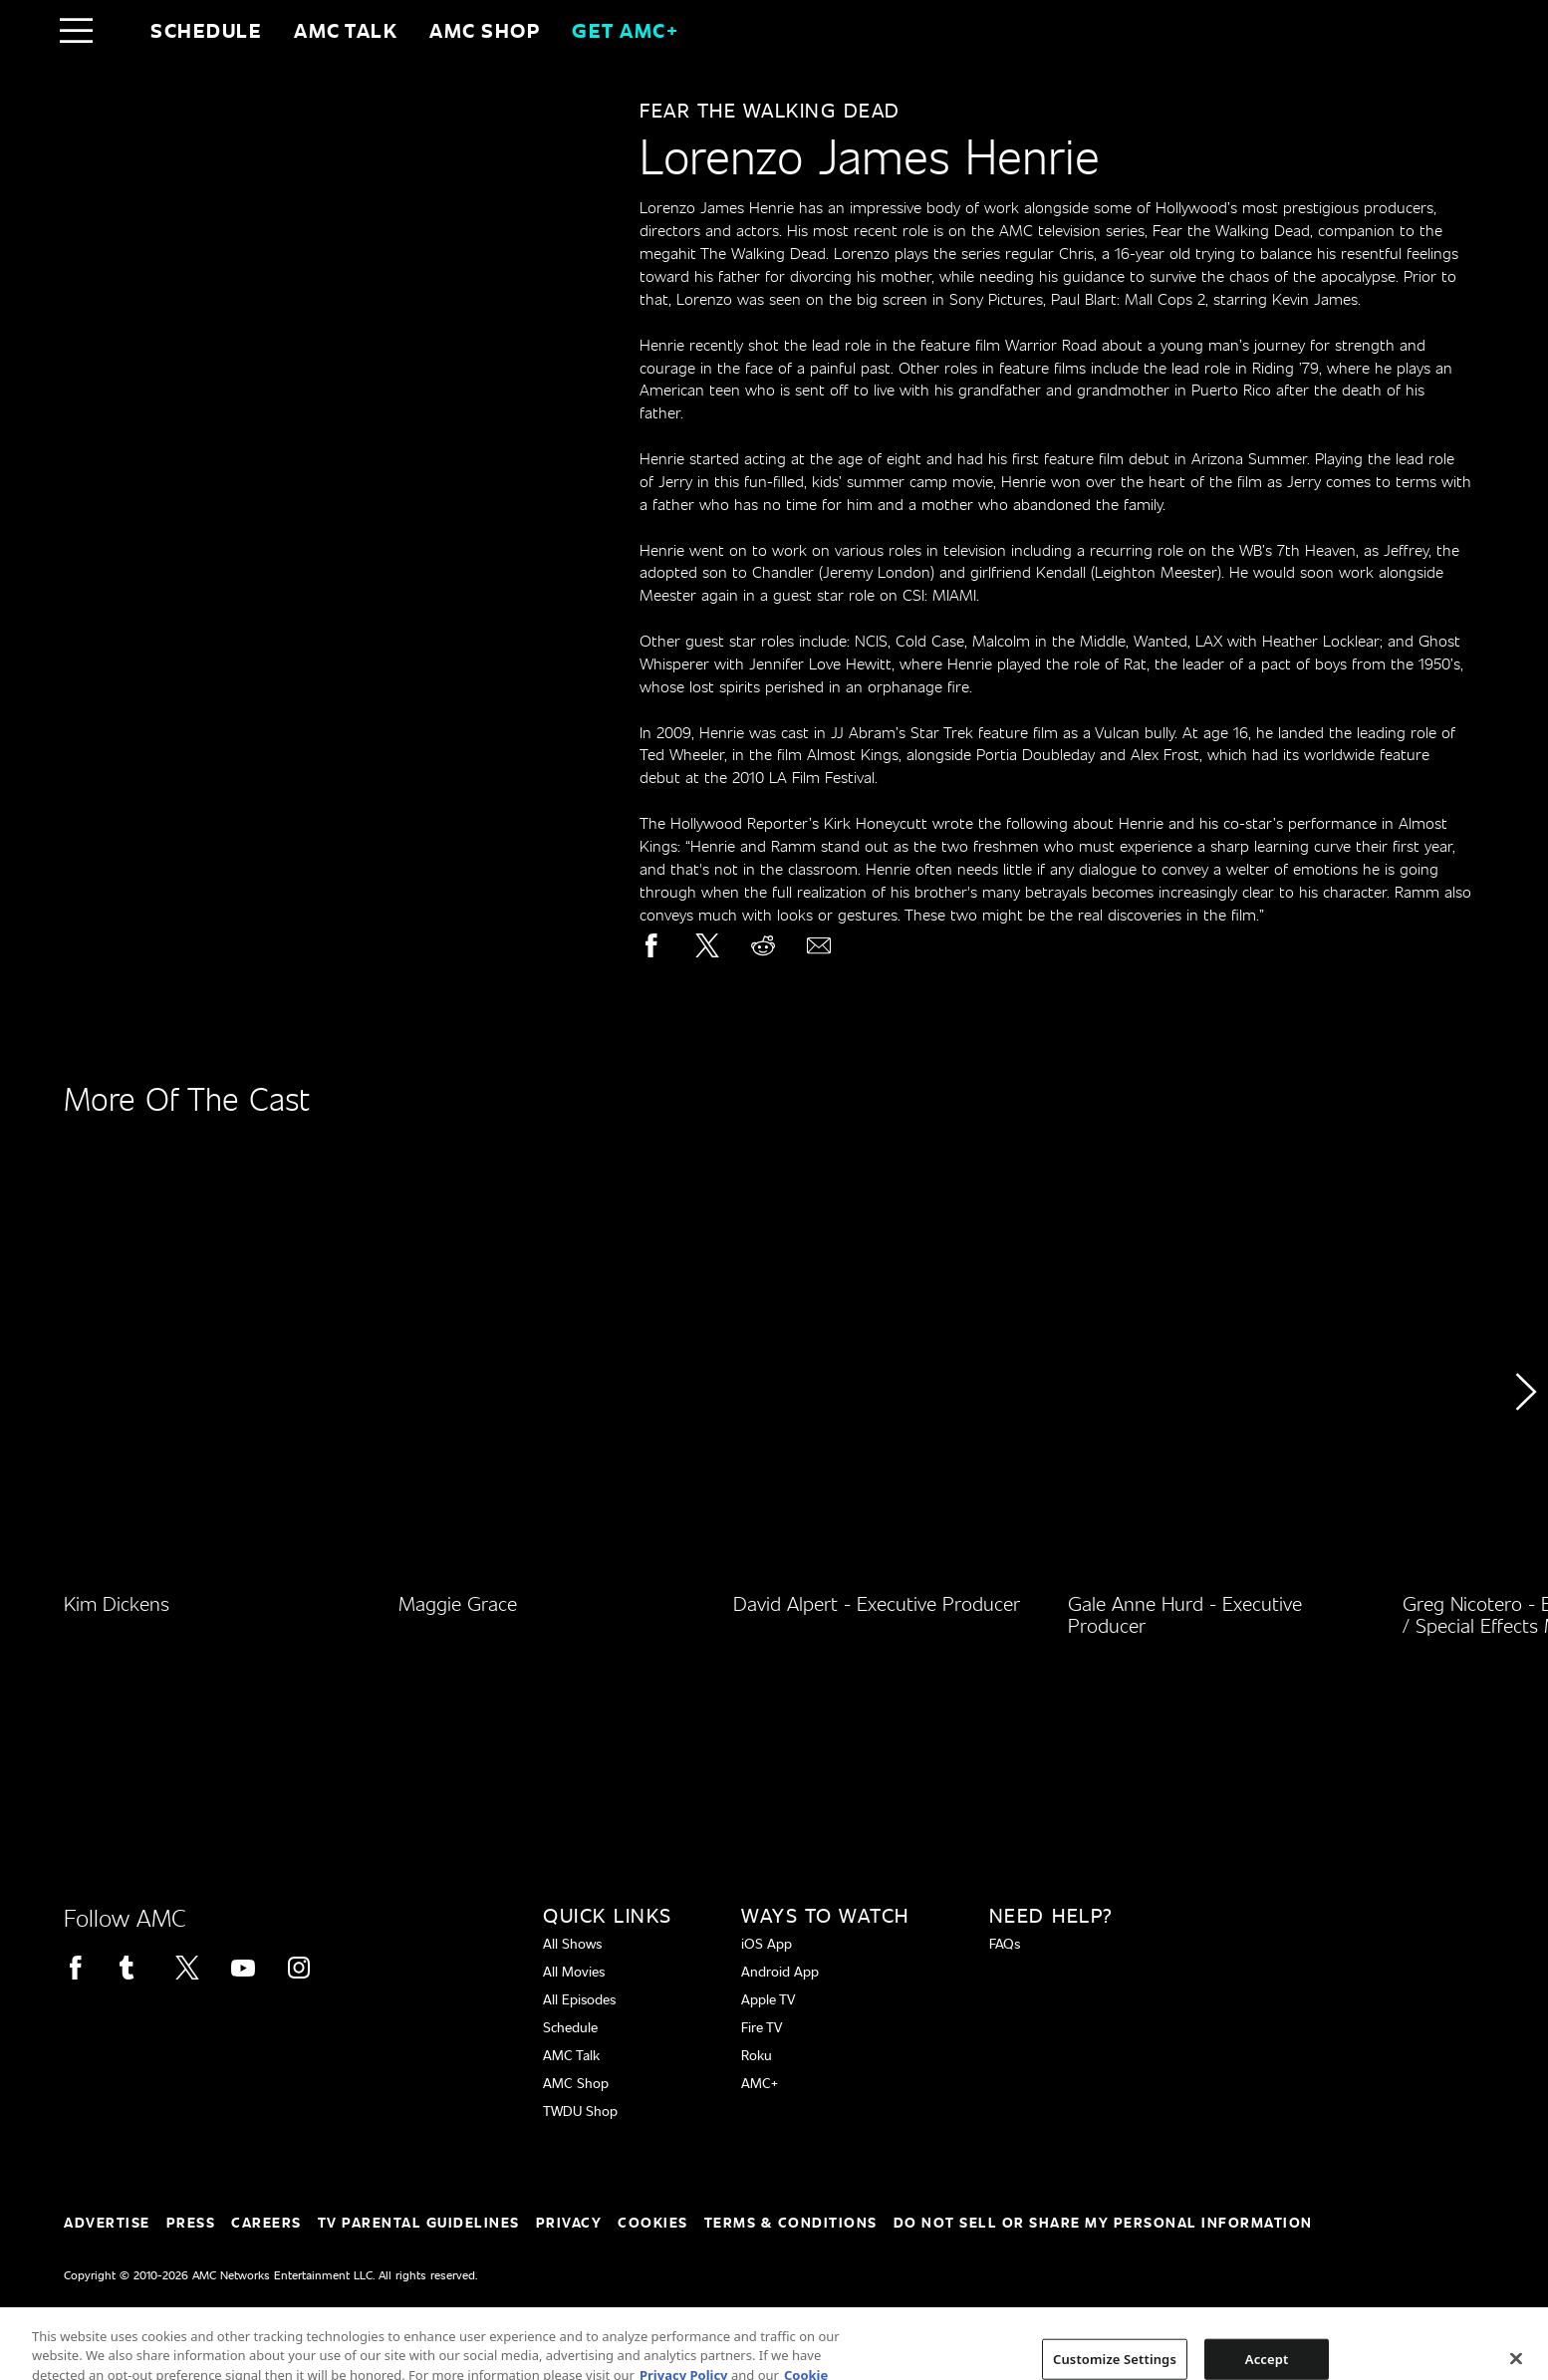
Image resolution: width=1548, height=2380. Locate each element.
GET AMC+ (625, 30)
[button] (1524, 1448)
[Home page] (118, 30)
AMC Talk (345, 30)
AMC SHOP (484, 30)
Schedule (206, 30)
